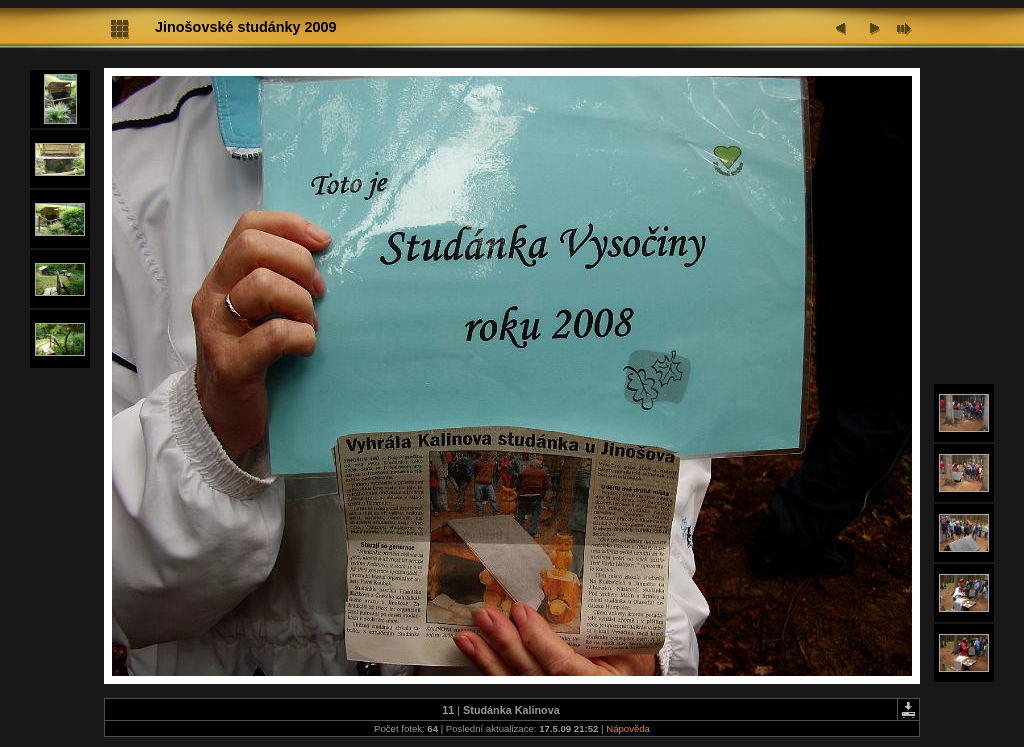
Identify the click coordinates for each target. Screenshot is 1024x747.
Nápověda (628, 728)
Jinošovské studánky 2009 (246, 27)
